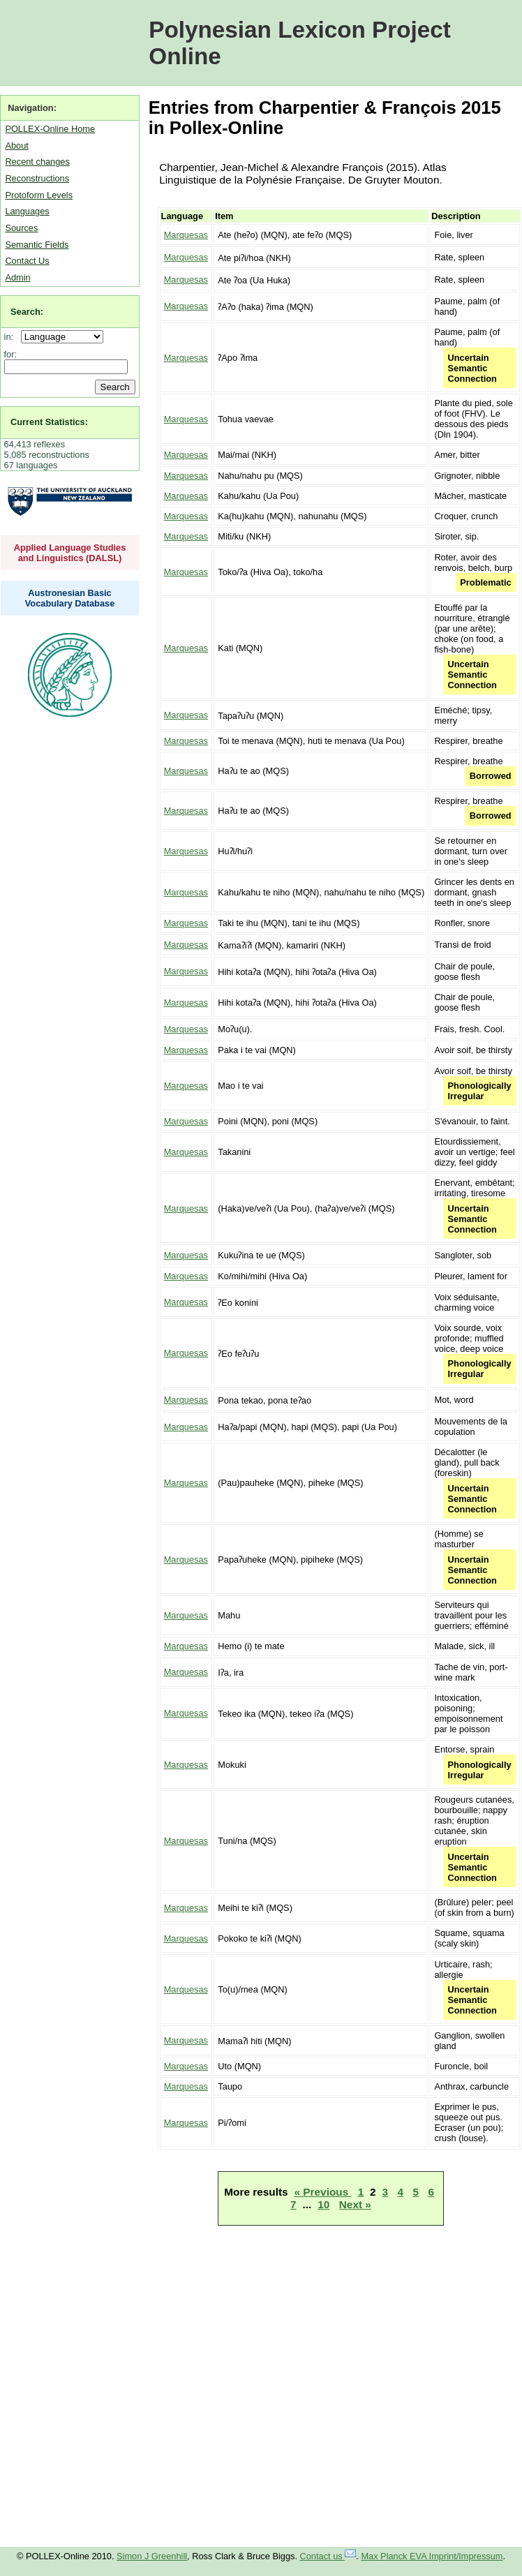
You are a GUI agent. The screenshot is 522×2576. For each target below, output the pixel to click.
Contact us (328, 2556)
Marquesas (186, 235)
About (16, 145)
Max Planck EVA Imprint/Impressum (431, 2556)
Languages (27, 211)
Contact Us (27, 260)
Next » (355, 2204)
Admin (17, 277)
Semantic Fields (36, 244)
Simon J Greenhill (152, 2556)
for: (10, 354)
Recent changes (37, 161)
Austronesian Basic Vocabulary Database (70, 598)
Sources (21, 228)
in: (11, 337)
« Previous (323, 2192)
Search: (26, 311)
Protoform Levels (39, 195)
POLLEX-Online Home (50, 129)
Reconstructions (37, 178)
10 (323, 2204)
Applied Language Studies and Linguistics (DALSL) (70, 552)
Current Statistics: (49, 422)
